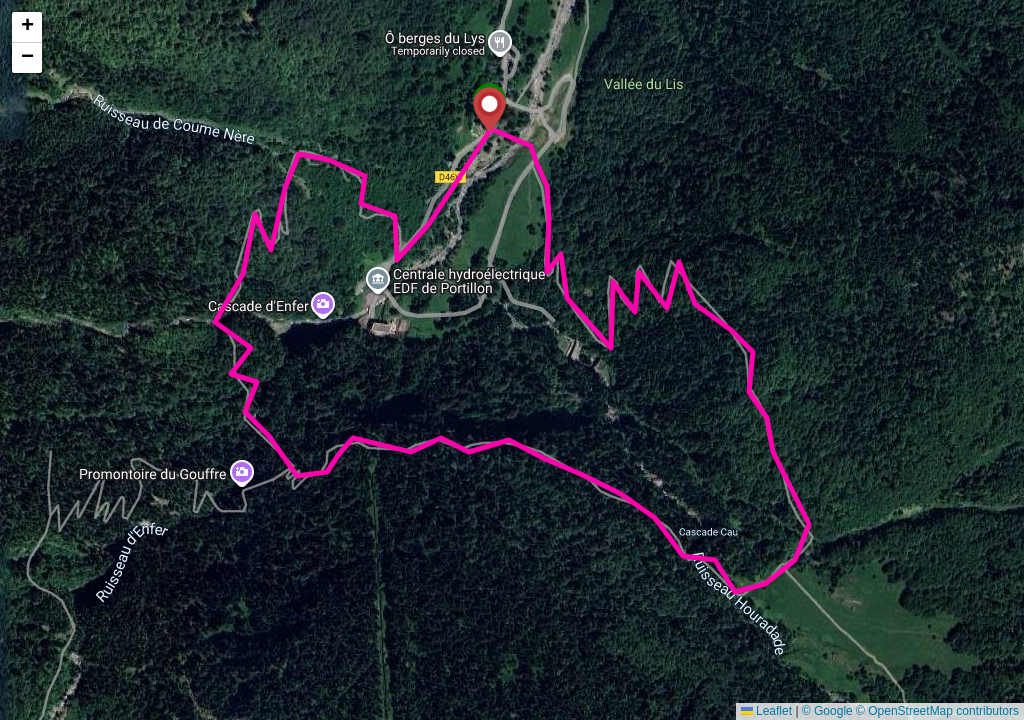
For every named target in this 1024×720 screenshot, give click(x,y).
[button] (489, 109)
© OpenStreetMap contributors (937, 711)
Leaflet (766, 711)
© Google (827, 711)
